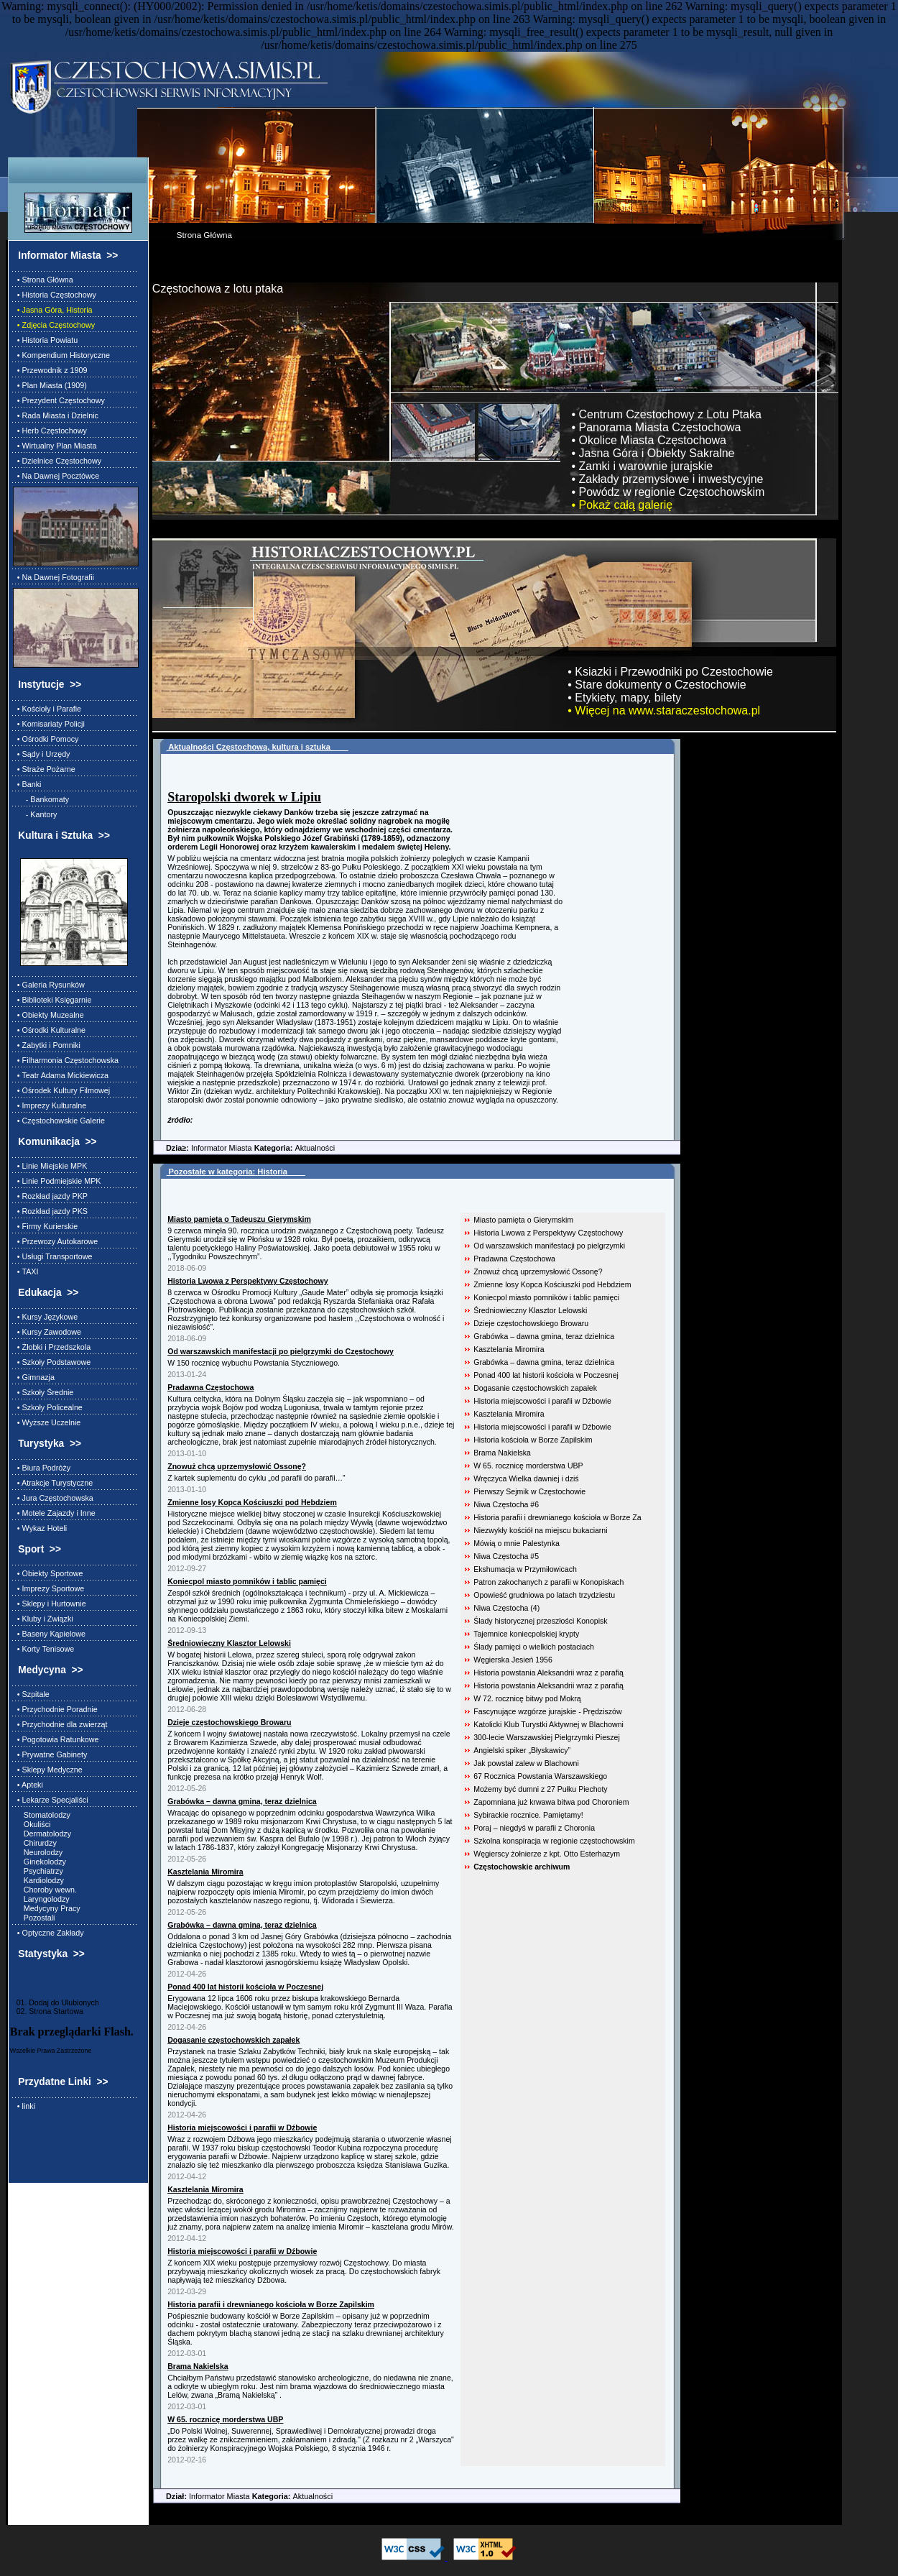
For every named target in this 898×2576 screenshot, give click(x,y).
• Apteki (28, 1784)
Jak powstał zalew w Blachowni (526, 1763)
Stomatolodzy (41, 1815)
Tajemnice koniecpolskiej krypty (526, 1633)
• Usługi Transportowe (53, 1256)
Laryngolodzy (41, 1899)
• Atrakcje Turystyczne (53, 1482)
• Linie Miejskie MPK (50, 1166)
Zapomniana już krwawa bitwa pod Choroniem (551, 1802)
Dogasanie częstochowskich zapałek (535, 1388)
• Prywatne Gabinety (50, 1754)
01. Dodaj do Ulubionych (54, 2002)
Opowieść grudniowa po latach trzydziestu (544, 1595)
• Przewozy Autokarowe (55, 1241)
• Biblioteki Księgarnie (52, 999)
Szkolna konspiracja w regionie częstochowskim (554, 1840)
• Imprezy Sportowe (48, 1588)
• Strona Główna (43, 279)
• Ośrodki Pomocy (46, 739)
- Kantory (35, 814)
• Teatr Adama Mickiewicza (60, 1075)
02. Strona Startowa (46, 2011)
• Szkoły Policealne (48, 1407)
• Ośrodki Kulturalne (49, 1030)
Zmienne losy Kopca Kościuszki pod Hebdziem (552, 1284)
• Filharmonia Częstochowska (66, 1060)
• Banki (27, 784)
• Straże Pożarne (44, 769)
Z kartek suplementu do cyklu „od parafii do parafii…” (256, 1477)
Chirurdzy (35, 1843)
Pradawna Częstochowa (514, 1258)
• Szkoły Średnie (43, 1392)
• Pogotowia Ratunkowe (56, 1739)
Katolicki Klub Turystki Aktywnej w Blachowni (548, 1724)
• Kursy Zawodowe (47, 1332)
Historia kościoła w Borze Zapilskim (532, 1439)
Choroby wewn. (45, 1889)
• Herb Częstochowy (50, 430)
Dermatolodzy (42, 1833)
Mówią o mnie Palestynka (516, 1543)
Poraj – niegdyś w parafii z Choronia (534, 1827)
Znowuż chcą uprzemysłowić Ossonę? (537, 1271)
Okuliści (32, 1824)
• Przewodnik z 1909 (50, 370)
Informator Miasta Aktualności (244, 1148)
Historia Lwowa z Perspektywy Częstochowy (548, 1232)
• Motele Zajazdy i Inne (54, 1513)
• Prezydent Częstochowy (59, 400)
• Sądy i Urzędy (41, 754)
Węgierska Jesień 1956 (512, 1659)
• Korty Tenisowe (43, 1648)
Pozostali (34, 1917)
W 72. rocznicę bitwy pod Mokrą (526, 1698)
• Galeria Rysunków (49, 984)
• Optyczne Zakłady (48, 1932)
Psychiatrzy (38, 1871)
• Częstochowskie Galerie (59, 1120)
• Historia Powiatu (45, 340)
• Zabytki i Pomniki (46, 1045)
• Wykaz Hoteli (40, 1528)
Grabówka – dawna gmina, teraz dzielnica (543, 1336)
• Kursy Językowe (45, 1316)
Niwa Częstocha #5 (506, 1556)
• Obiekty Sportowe (48, 1573)
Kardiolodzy (38, 1880)
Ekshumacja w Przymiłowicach (525, 1569)
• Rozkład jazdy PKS (50, 1211)
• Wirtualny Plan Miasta (55, 445)
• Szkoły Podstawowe (52, 1362)
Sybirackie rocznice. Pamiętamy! (528, 1815)
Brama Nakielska (502, 1452)
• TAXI (26, 1271)
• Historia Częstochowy (54, 294)
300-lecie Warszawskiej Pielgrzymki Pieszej (546, 1737)
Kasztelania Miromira (508, 1349)
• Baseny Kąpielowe (49, 1633)
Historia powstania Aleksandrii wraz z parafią (548, 1672)
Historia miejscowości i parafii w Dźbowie (542, 1401)
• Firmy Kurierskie (45, 1226)
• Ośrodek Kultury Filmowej (61, 1090)
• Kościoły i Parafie (47, 708)
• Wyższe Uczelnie (46, 1422)
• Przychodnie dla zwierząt (60, 1724)
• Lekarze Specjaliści (50, 1799)
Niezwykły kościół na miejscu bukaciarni (540, 1530)
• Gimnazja (34, 1377)
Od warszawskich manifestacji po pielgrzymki (549, 1245)
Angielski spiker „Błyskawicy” (521, 1750)
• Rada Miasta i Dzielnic (55, 415)
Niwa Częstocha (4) (506, 1608)
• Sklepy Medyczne (48, 1769)
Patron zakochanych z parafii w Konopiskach (548, 1582)
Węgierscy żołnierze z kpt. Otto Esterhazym (546, 1853)
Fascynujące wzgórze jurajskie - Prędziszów (547, 1711)
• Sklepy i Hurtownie (49, 1603)
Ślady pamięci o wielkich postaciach (533, 1646)
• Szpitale (31, 1694)
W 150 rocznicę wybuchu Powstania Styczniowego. (253, 1362)
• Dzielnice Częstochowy (57, 460)
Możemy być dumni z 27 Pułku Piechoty (540, 1789)
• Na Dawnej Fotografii (53, 577)
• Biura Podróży (41, 1467)
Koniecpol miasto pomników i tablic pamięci (546, 1297)
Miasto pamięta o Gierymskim (523, 1219)
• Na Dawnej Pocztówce (56, 476)
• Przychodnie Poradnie (55, 1709)
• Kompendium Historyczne (61, 355)
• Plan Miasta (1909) (50, 385)
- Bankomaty (41, 799)
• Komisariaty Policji (49, 723)
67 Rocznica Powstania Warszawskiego (540, 1776)
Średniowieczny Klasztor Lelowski (530, 1310)
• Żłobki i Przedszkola (52, 1347)
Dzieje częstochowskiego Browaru (530, 1323)
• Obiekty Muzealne (48, 1015)
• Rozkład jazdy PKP (50, 1196)
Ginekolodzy (39, 1861)
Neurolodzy (38, 1852)
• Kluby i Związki (43, 1618)
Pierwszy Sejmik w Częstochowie (529, 1491)
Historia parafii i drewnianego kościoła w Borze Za (557, 1517)
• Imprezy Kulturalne (49, 1105)
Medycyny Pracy (46, 1908)
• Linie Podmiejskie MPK (57, 1181)
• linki (24, 2106)
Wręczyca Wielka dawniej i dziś (525, 1478)
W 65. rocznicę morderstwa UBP (528, 1465)
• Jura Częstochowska (53, 1498)
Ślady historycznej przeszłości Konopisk (540, 1620)
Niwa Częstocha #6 (506, 1504)
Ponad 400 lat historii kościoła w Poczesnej (546, 1375)
